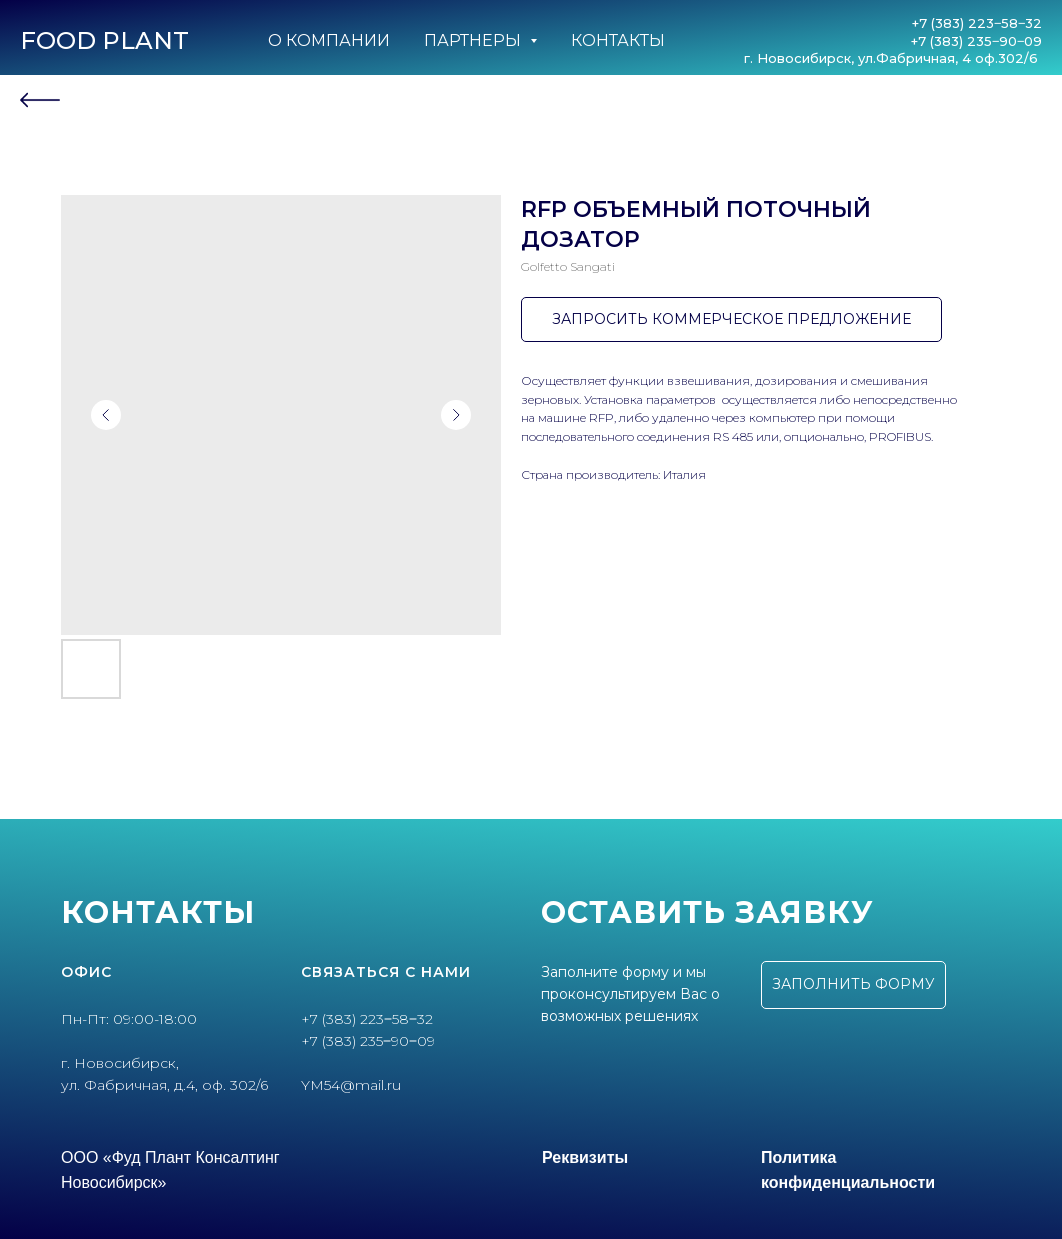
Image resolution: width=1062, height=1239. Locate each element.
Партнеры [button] (474, 40)
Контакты (618, 40)
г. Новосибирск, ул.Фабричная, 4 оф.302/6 (893, 58)
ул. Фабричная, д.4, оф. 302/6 (164, 1085)
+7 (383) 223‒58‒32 (977, 23)
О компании (329, 40)
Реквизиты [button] (585, 1157)
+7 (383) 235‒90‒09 (976, 41)
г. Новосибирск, (120, 1063)
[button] (853, 985)
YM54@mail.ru (351, 1085)
